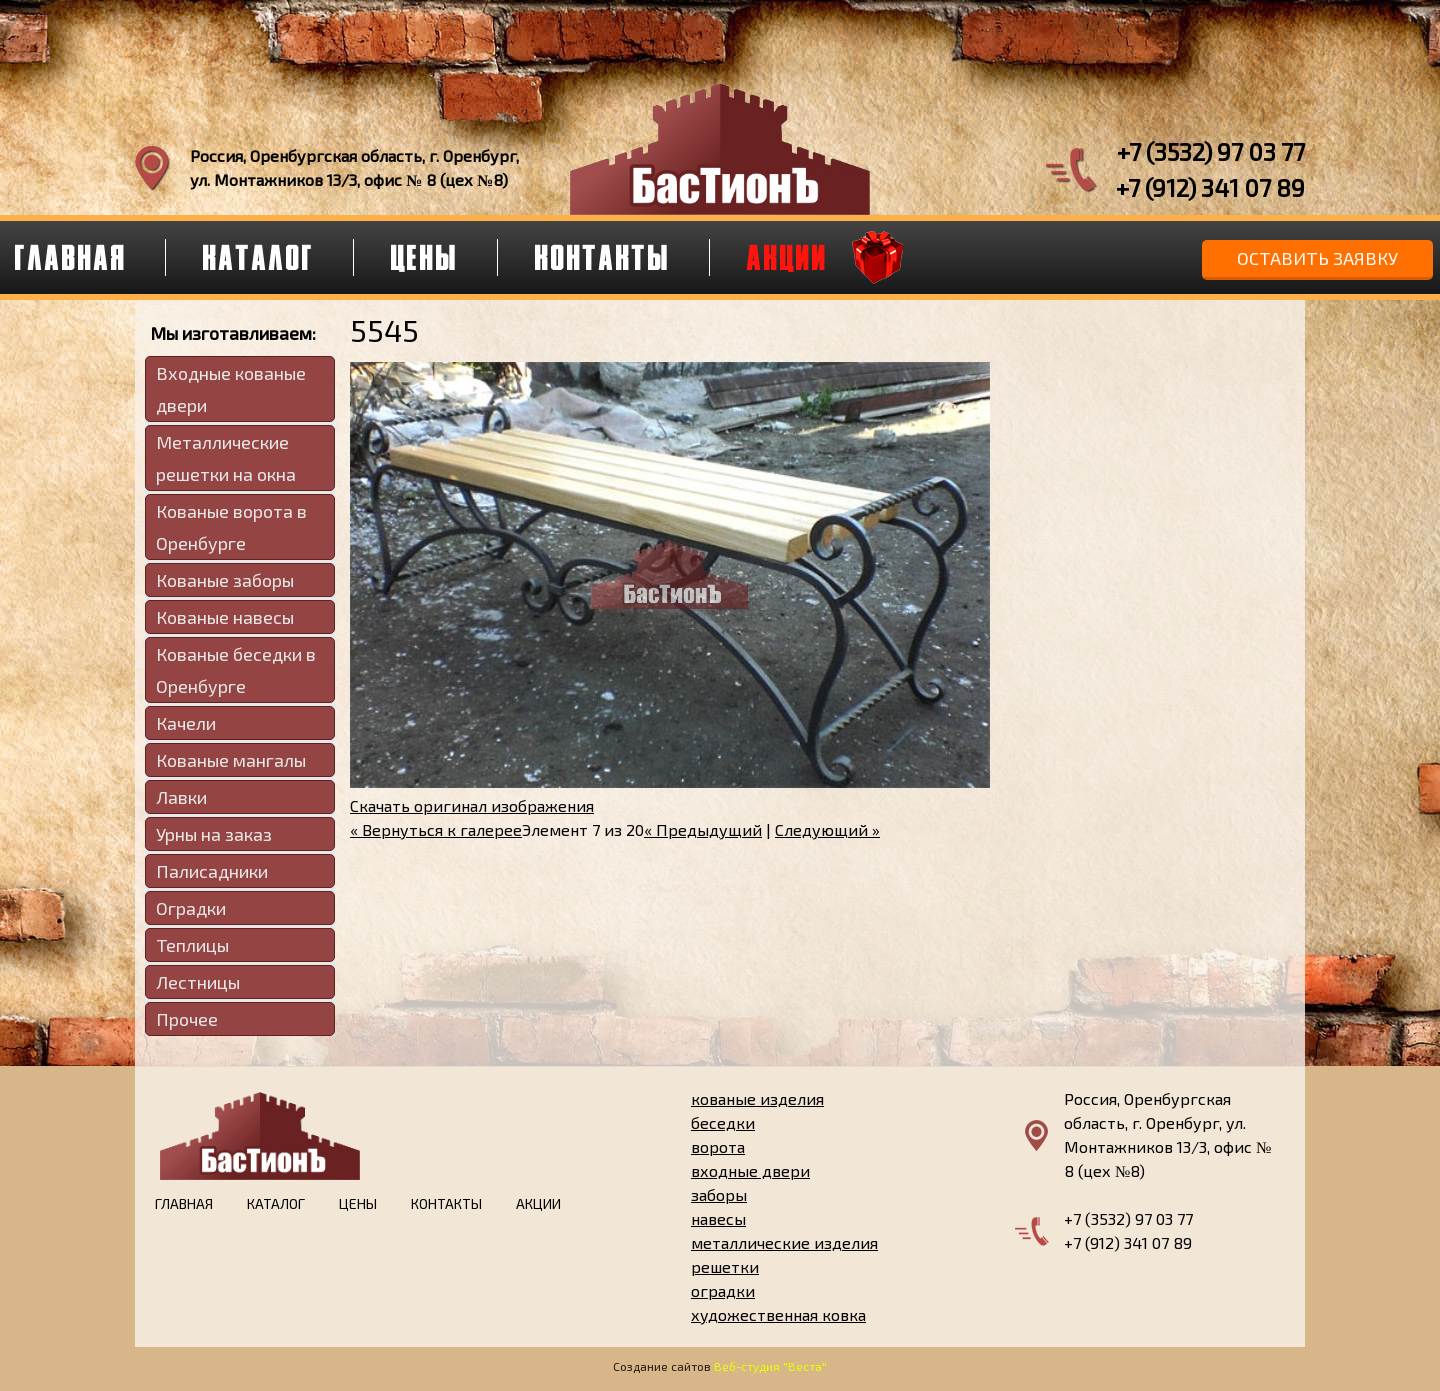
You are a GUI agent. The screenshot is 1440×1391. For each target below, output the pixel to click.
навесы (718, 1218)
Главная (184, 1203)
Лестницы (198, 982)
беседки (723, 1122)
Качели (186, 723)
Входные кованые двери (231, 389)
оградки (723, 1290)
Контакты (603, 257)
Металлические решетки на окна (226, 458)
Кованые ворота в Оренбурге (231, 527)
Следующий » (827, 829)
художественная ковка (778, 1314)
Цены (425, 257)
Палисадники (212, 871)
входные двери (750, 1170)
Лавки (181, 797)
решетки (725, 1266)
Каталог (259, 257)
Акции (787, 257)
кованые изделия (757, 1098)
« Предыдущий (703, 829)
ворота (718, 1146)
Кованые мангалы (231, 760)
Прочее (187, 1019)
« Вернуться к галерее (436, 829)
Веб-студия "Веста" (770, 1366)
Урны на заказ (214, 834)
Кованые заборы (225, 580)
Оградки (191, 908)
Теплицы (192, 945)
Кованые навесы (225, 617)
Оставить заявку (1317, 258)
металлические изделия (784, 1242)
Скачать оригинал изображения (472, 805)
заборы (719, 1194)
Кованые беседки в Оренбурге (236, 670)
